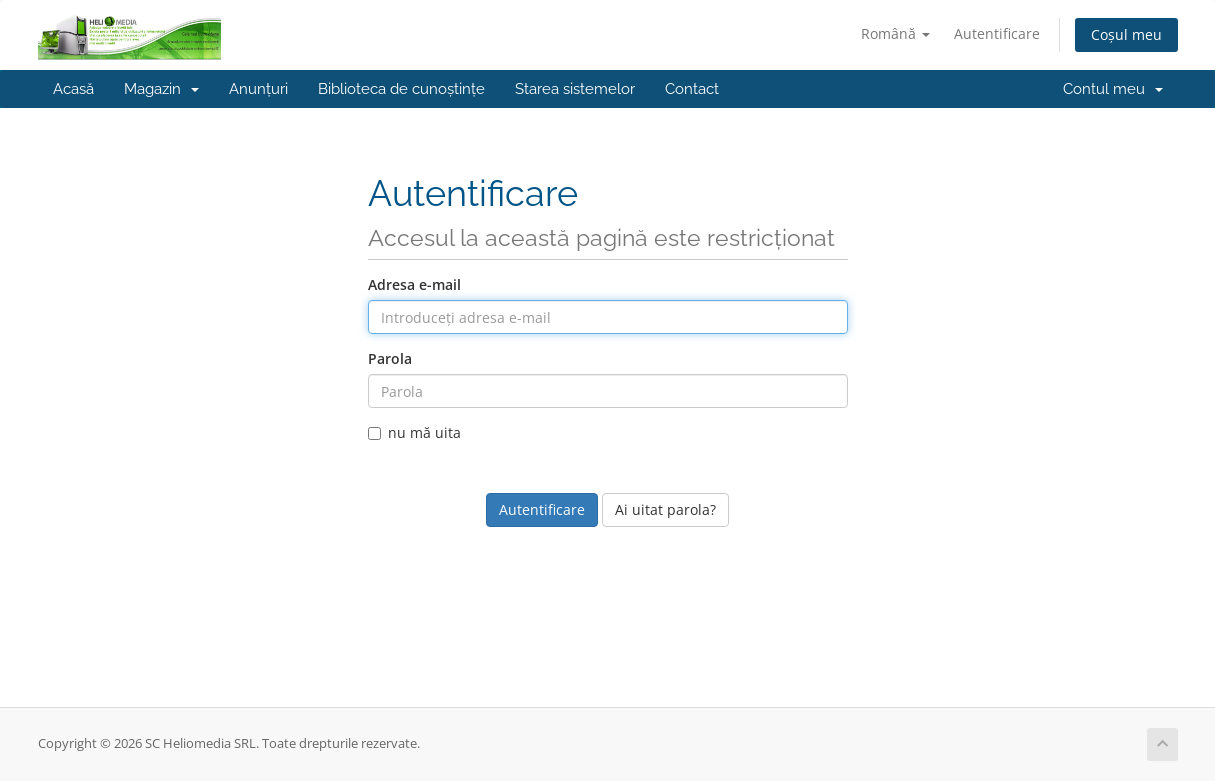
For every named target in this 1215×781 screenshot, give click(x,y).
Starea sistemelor (575, 89)
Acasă (73, 89)
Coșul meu (1126, 34)
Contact (692, 89)
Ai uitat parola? (665, 509)
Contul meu (1113, 89)
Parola (390, 358)
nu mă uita (414, 432)
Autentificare (997, 33)
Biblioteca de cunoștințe (401, 89)
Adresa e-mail (414, 284)
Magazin (161, 89)
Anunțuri (258, 89)
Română (895, 33)
